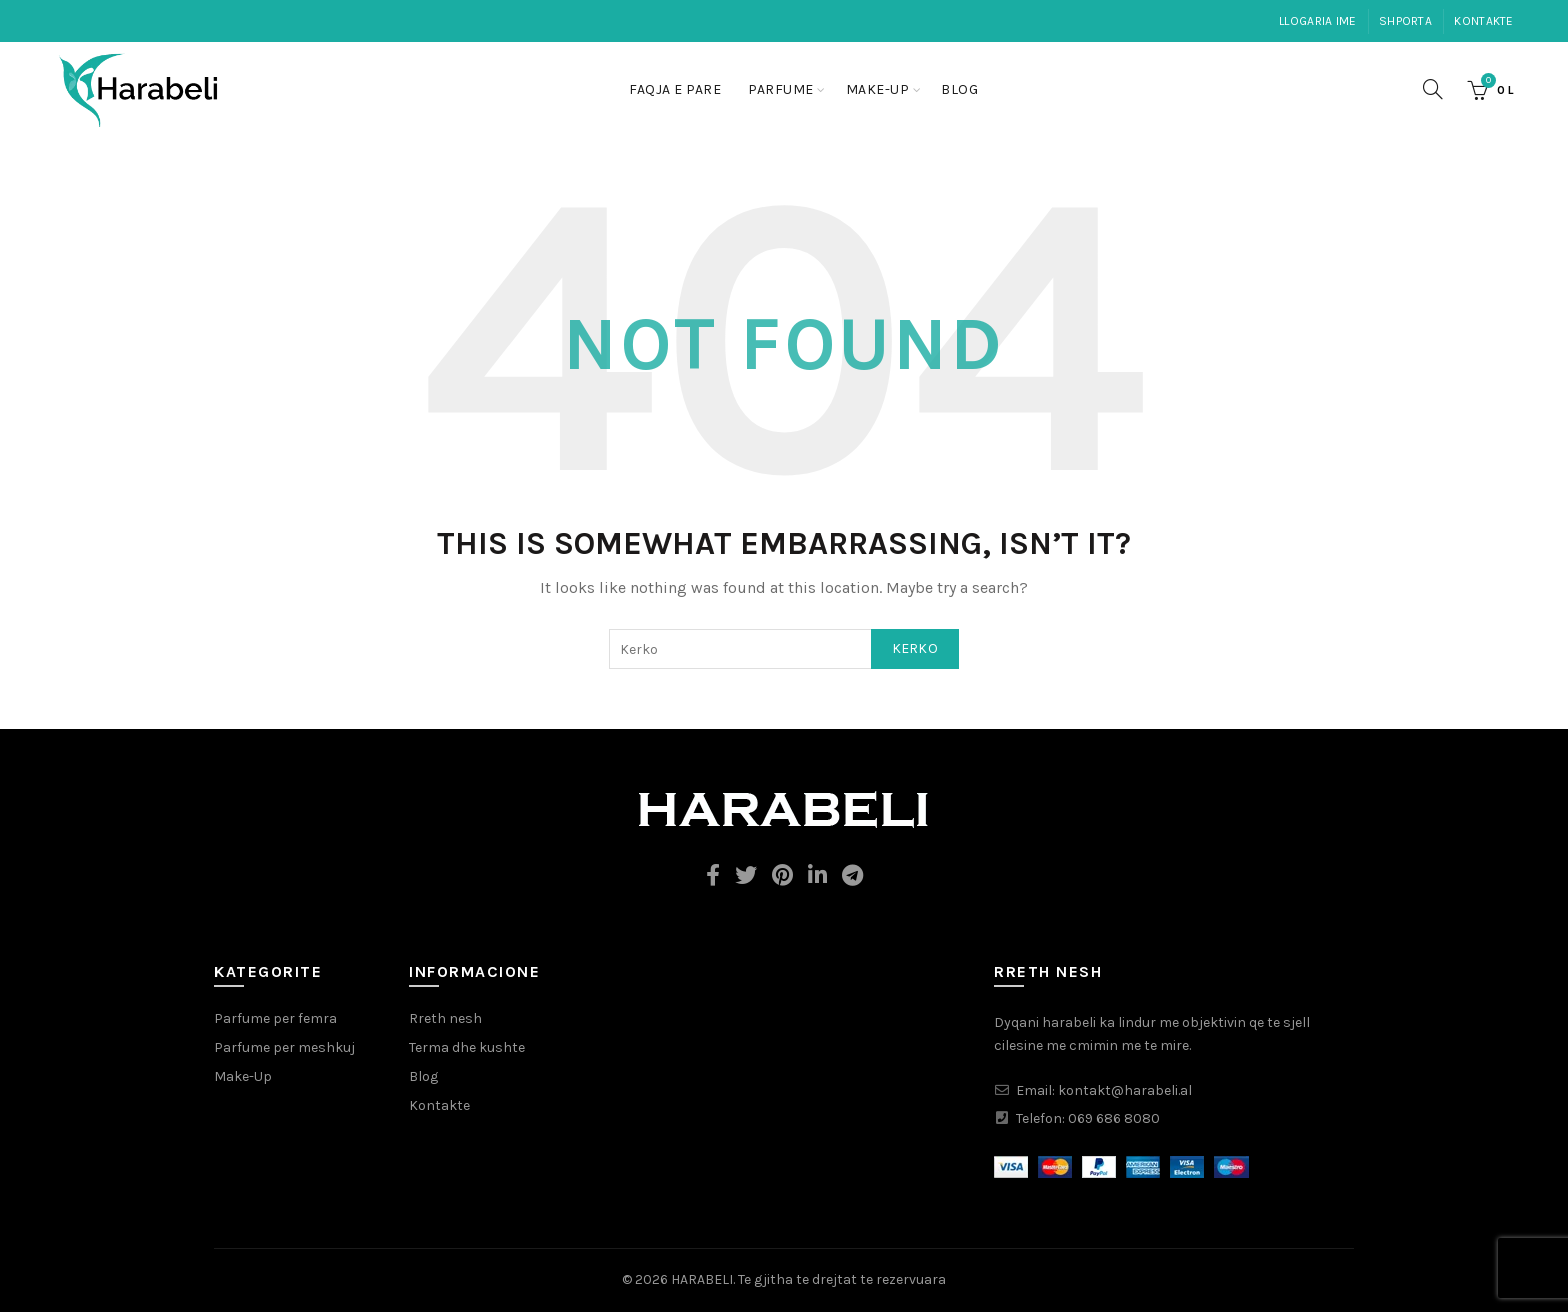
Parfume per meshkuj (284, 1047)
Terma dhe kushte (467, 1047)
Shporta (1405, 21)
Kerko (915, 648)
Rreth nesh (445, 1018)
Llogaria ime (1318, 21)
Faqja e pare (675, 89)
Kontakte (1483, 21)
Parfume (781, 89)
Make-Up (878, 89)
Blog (959, 89)
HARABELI (702, 1279)
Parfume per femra (275, 1018)
